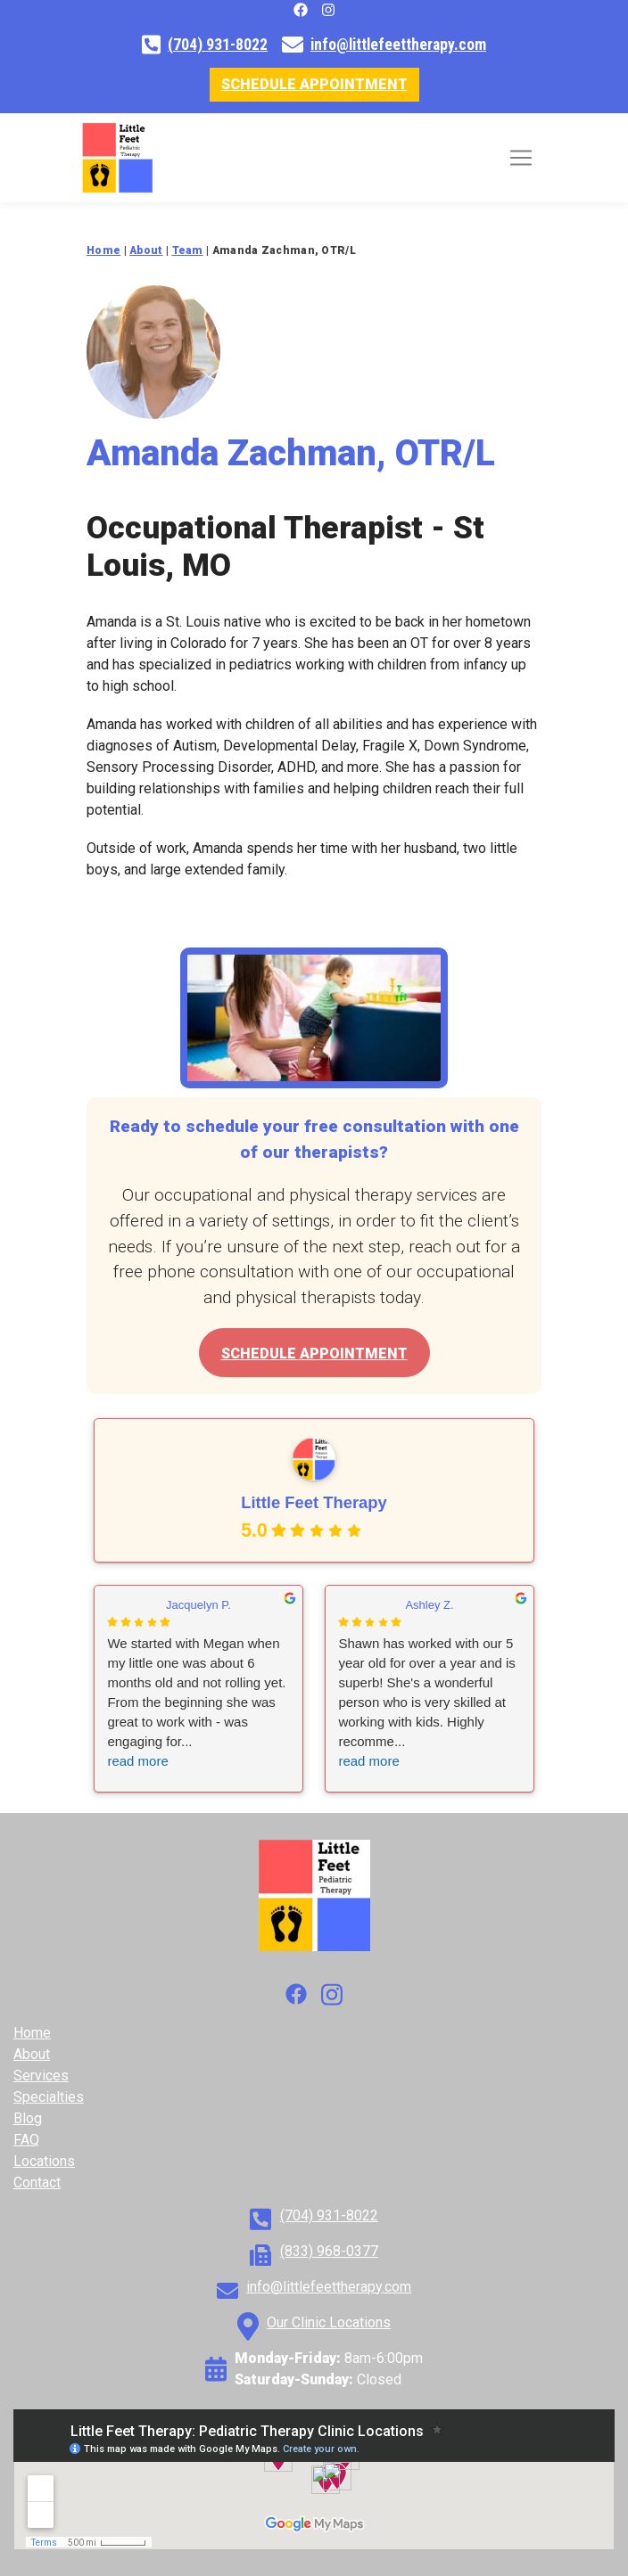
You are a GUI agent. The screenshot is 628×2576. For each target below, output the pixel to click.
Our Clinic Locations (329, 2322)
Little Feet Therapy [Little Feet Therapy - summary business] (314, 1503)
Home (32, 2032)
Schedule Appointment (314, 84)
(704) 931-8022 (218, 44)
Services (41, 2075)
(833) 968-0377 (329, 2251)
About (31, 2054)
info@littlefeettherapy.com (398, 44)
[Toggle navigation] (521, 158)
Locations (44, 2161)
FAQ (26, 2139)
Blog (27, 2118)
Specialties (48, 2096)
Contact (37, 2182)
